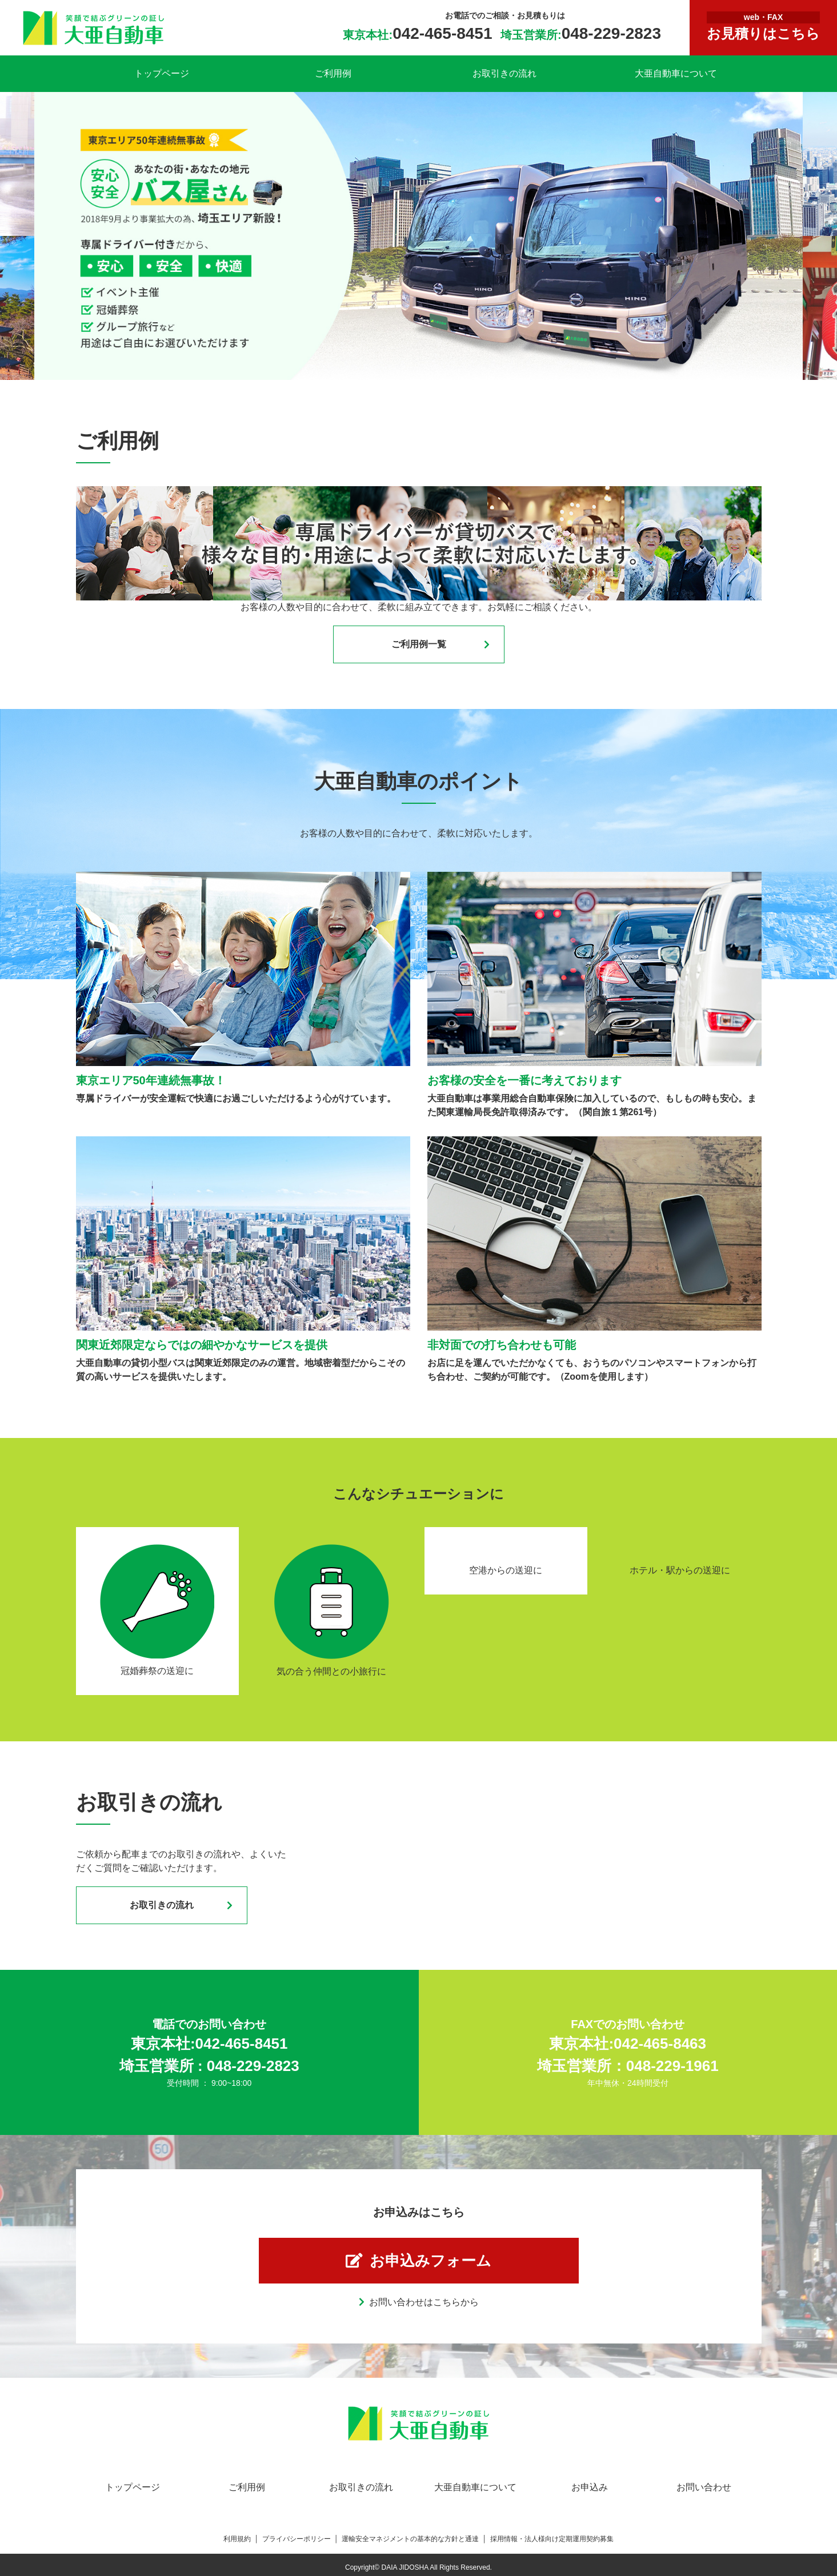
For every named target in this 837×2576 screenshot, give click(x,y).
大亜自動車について (676, 73)
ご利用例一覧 (418, 644)
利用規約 (237, 2539)
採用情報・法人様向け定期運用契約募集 (552, 2539)
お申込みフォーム (430, 2260)
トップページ (161, 73)
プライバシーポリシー (296, 2539)
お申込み (589, 2487)
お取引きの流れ (504, 73)
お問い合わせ (703, 2487)
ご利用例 (333, 73)
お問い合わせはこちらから (424, 2302)
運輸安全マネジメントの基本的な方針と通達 (410, 2539)
